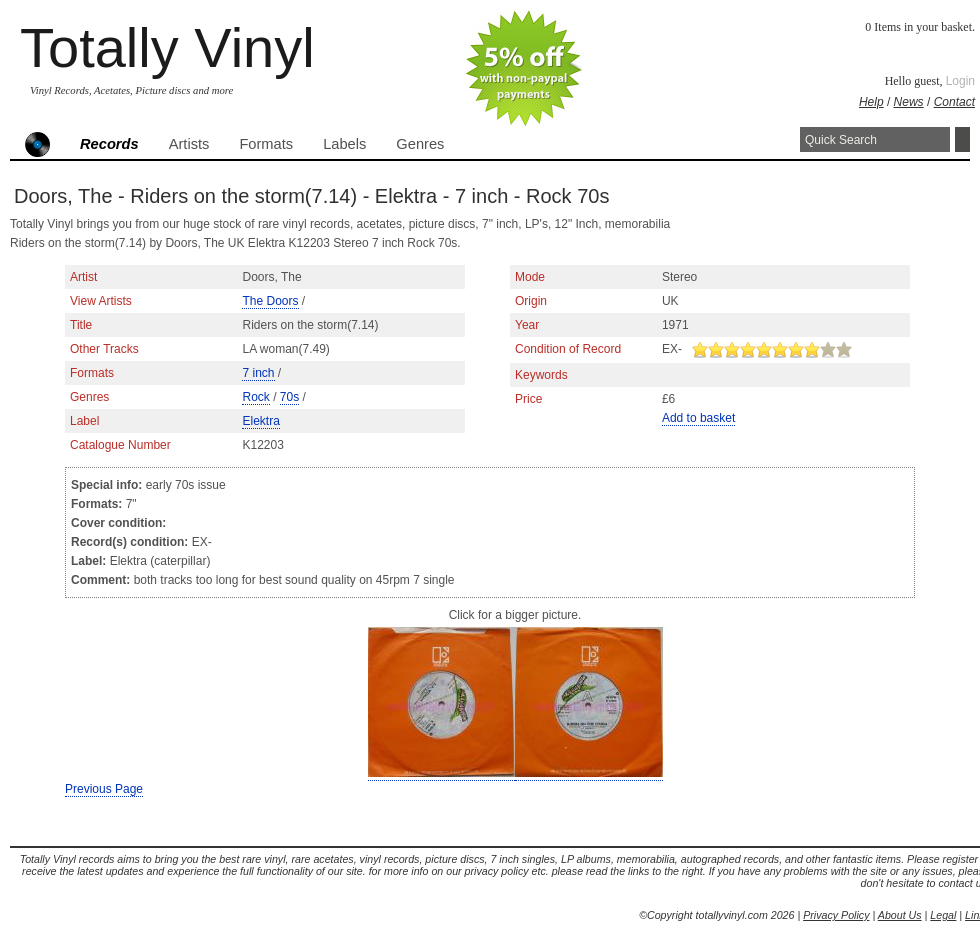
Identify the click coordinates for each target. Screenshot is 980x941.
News (909, 102)
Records (109, 144)
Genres (420, 144)
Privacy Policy (836, 915)
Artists (189, 144)
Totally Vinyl (167, 47)
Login (960, 81)
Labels (344, 144)
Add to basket (698, 418)
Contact (954, 102)
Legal (943, 915)
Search (962, 139)
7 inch (258, 373)
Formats (266, 144)
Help (871, 102)
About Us (900, 915)
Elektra (260, 421)
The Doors (270, 301)
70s (289, 397)
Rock (255, 397)
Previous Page (104, 789)
